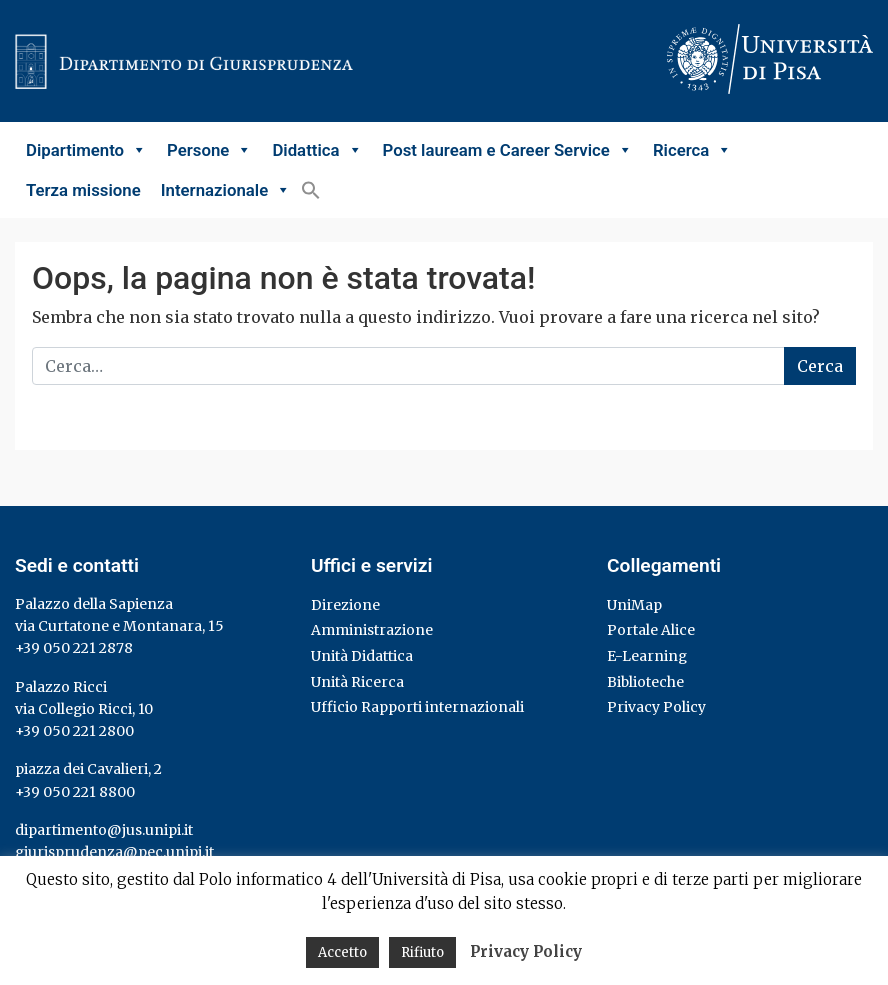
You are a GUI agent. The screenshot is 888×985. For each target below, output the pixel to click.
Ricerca (692, 150)
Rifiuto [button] (422, 952)
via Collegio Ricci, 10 (84, 709)
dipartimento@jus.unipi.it (104, 830)
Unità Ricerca (357, 682)
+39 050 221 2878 (74, 648)
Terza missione (83, 190)
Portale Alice (651, 630)
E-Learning (647, 656)
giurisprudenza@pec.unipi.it (114, 852)
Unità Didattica (362, 656)
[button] (311, 190)
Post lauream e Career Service (508, 150)
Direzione (345, 605)
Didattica (317, 150)
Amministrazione (372, 630)
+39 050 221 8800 (75, 792)
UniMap (634, 605)
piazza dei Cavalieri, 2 (88, 769)
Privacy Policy (656, 707)
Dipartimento (86, 150)
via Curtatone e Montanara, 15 (119, 626)
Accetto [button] (342, 952)
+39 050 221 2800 (74, 731)
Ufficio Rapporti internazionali (417, 707)
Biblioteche (645, 682)
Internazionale (226, 190)
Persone (209, 150)
